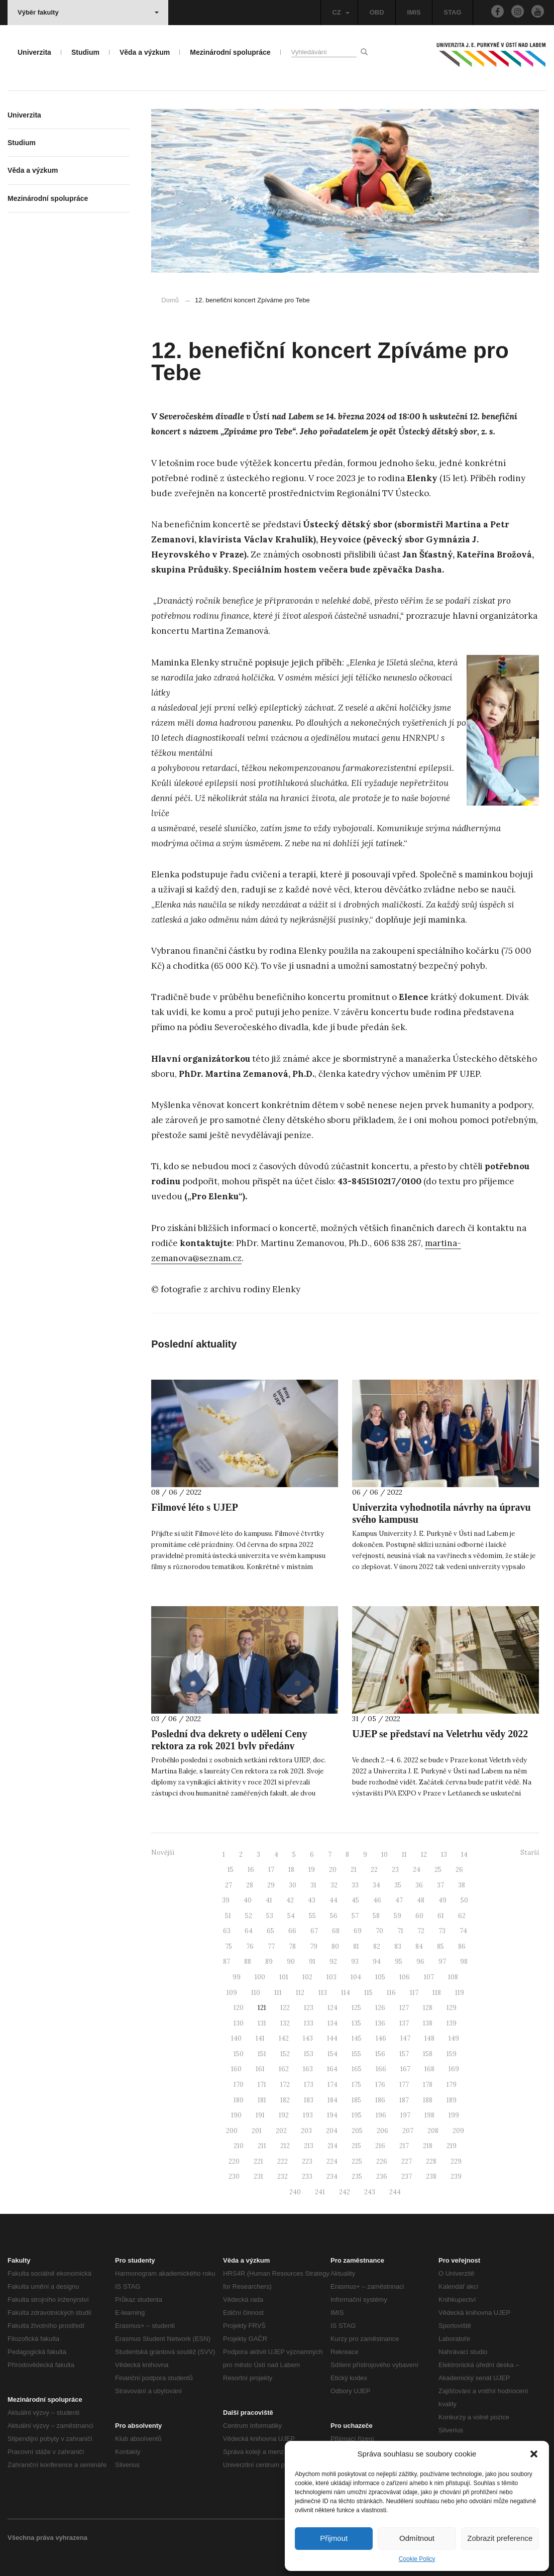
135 (356, 2023)
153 (308, 2054)
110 (255, 1992)
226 (381, 2161)
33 (355, 1885)
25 (437, 1869)
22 (374, 1869)
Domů (170, 300)
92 (333, 1961)
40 (248, 1900)
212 (285, 2146)
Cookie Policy (417, 2558)
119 (459, 1992)
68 (336, 1931)
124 (332, 2007)
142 (284, 2038)
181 (262, 2100)
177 (404, 2084)
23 (395, 1869)
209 (458, 2130)
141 (260, 2038)
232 (282, 2176)
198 (429, 2115)
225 (357, 2161)
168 (429, 2069)
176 (380, 2084)
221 (258, 2161)
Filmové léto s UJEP (194, 1507)
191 (260, 2115)
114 (345, 1992)
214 (332, 2146)
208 (432, 2130)
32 (334, 1885)
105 (380, 1977)
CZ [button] (340, 12)
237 (406, 2176)
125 (356, 2007)
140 (236, 2038)
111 (278, 1992)
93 (355, 1961)
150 (239, 2054)
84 (419, 1946)
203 (306, 2130)
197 (405, 2115)
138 (427, 2023)
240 (295, 2192)
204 (332, 2130)
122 (285, 2007)
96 (420, 1961)
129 (452, 2007)
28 (249, 1885)
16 (251, 1869)
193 (308, 2115)
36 (419, 1885)
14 (464, 1854)
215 (356, 2146)
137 (404, 2023)
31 (313, 1885)
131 (262, 2023)
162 (284, 2069)
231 (258, 2176)
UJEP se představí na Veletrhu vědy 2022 (440, 1733)
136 (380, 2023)
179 (452, 2084)
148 (429, 2038)
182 (285, 2100)
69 (358, 1931)
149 (454, 2038)
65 (270, 1931)
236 (381, 2176)
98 (464, 1961)
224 (332, 2161)
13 (444, 1854)
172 (285, 2084)
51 (228, 1916)
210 (239, 2146)
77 (271, 1946)
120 (239, 2007)
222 (282, 2161)
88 (247, 1961)
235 (357, 2176)
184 (332, 2100)
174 (332, 2084)
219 (452, 2146)
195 (357, 2115)
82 (376, 1946)
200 (232, 2130)
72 (420, 1931)
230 (234, 2176)
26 (459, 1869)
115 (368, 1992)
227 (406, 2161)
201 (257, 2130)
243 (369, 2192)
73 (442, 1931)
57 (355, 1916)
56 (334, 1916)
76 (250, 1946)
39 (226, 1900)
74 (463, 1931)
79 (313, 1946)
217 (404, 2146)
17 (271, 1869)
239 (456, 2176)
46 (377, 1900)
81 (356, 1946)
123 (308, 2007)
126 (380, 2007)
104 (356, 1977)
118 (436, 1992)
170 (239, 2084)
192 (284, 2115)
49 (442, 1900)
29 (271, 1885)
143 (308, 2038)
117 (414, 1992)
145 (357, 2038)
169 (454, 2069)
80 (335, 1946)
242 (344, 2192)
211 (262, 2146)
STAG (452, 12)
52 (248, 1916)
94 (377, 1961)
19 (311, 1869)
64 (249, 1931)
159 (452, 2054)
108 (453, 1977)
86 (462, 1946)
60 (419, 1916)
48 (420, 1900)
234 (332, 2176)
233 (307, 2176)
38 (461, 1885)
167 (405, 2069)
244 (395, 2192)
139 (452, 2023)
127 (404, 2007)
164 (332, 2069)
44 (333, 1900)
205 (357, 2130)
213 (308, 2146)
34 (376, 1885)
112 (300, 1992)
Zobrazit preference (499, 2538)
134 (332, 2023)
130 (239, 2023)
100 (260, 1977)
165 (357, 2069)
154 (332, 2054)
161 (260, 2069)
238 (431, 2176)
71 (400, 1931)
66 (292, 1931)
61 (440, 1916)
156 (380, 2054)
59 (397, 1916)
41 (269, 1900)
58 (376, 1916)
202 (281, 2130)
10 (384, 1854)
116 (391, 1992)
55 (312, 1916)
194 (332, 2115)
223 (307, 2161)
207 (407, 2130)
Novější (162, 1852)
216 (380, 2146)
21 (354, 1869)
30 (292, 1885)
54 (291, 1916)
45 (355, 1900)
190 (236, 2115)
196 (381, 2115)
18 (291, 1869)
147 (405, 2038)
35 (397, 1885)
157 (404, 2054)
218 (427, 2146)
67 (314, 1931)
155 (356, 2054)
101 (283, 1977)
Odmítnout (416, 2538)
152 (285, 2054)
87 (226, 1961)
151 (262, 2054)
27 (228, 1885)
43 (311, 1900)
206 (382, 2130)
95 (398, 1961)
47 (399, 1900)
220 (234, 2161)
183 (308, 2100)
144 (332, 2038)
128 (427, 2007)
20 (333, 1869)
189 (452, 2100)
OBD (377, 12)
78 (292, 1946)
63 (227, 1931)
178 (427, 2084)
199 (454, 2115)
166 (381, 2069)
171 (262, 2084)
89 (269, 1961)
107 (429, 1977)
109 (232, 1992)
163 (308, 2069)
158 (427, 2054)
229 (456, 2161)
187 (404, 2100)
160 (236, 2069)
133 (308, 2023)
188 (427, 2100)
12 (424, 1854)
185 (356, 2100)
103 (331, 1977)
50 (464, 1900)
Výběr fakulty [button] (88, 12)
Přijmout (334, 2538)
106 (404, 1977)
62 (462, 1916)
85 (440, 1946)
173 (308, 2084)
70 (379, 1931)
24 (416, 1869)
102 (307, 1977)
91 (312, 1961)
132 (285, 2023)
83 (397, 1946)
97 (442, 1961)
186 (380, 2100)
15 (231, 1869)
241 (320, 2192)
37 (440, 1885)
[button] (534, 2454)
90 (291, 1961)
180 (239, 2100)
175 (356, 2084)
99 (237, 1977)
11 (404, 1854)
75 (228, 1946)
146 (381, 2038)
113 (322, 1992)
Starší (529, 1852)
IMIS (414, 12)
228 (431, 2161)
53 (269, 1916)
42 (290, 1900)
